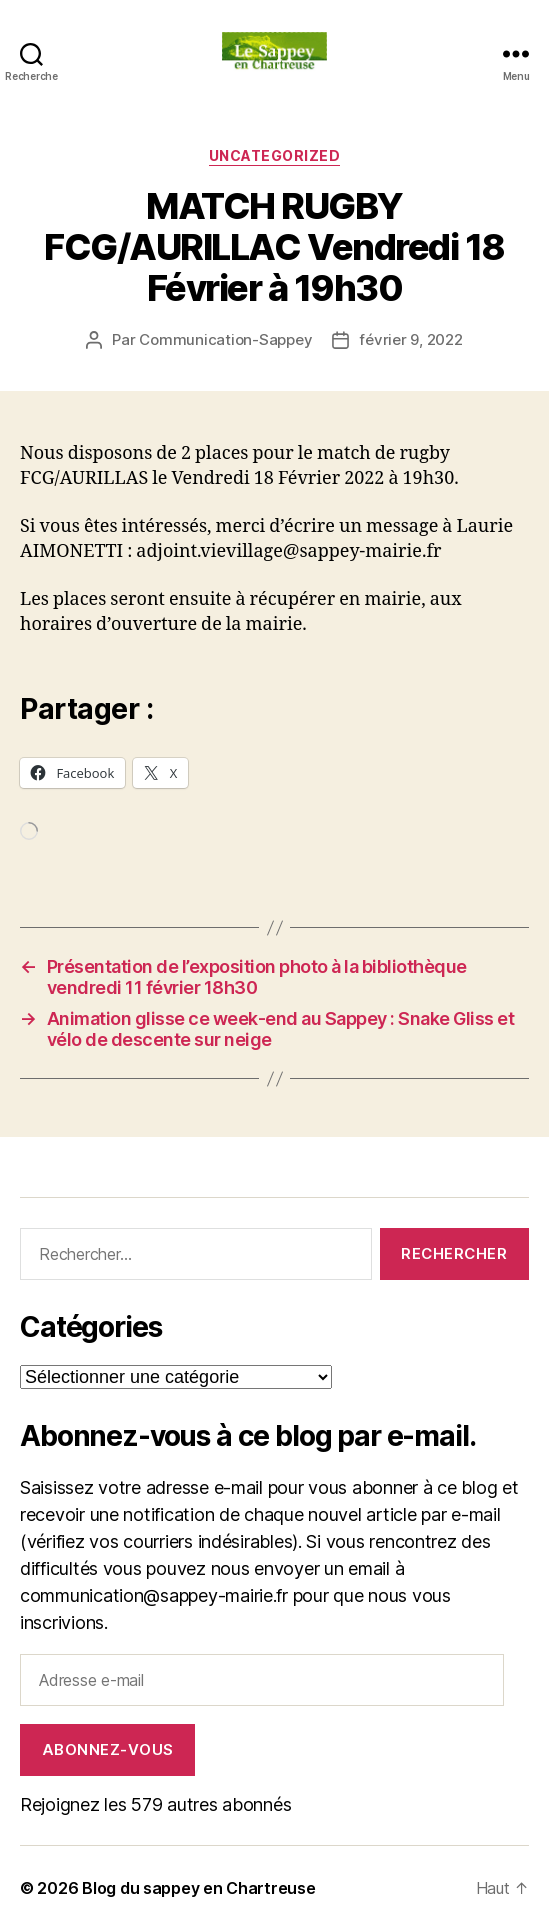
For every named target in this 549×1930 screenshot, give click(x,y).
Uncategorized (275, 155)
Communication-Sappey (225, 339)
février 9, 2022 (410, 339)
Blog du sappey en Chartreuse (198, 1888)
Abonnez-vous (108, 1749)
